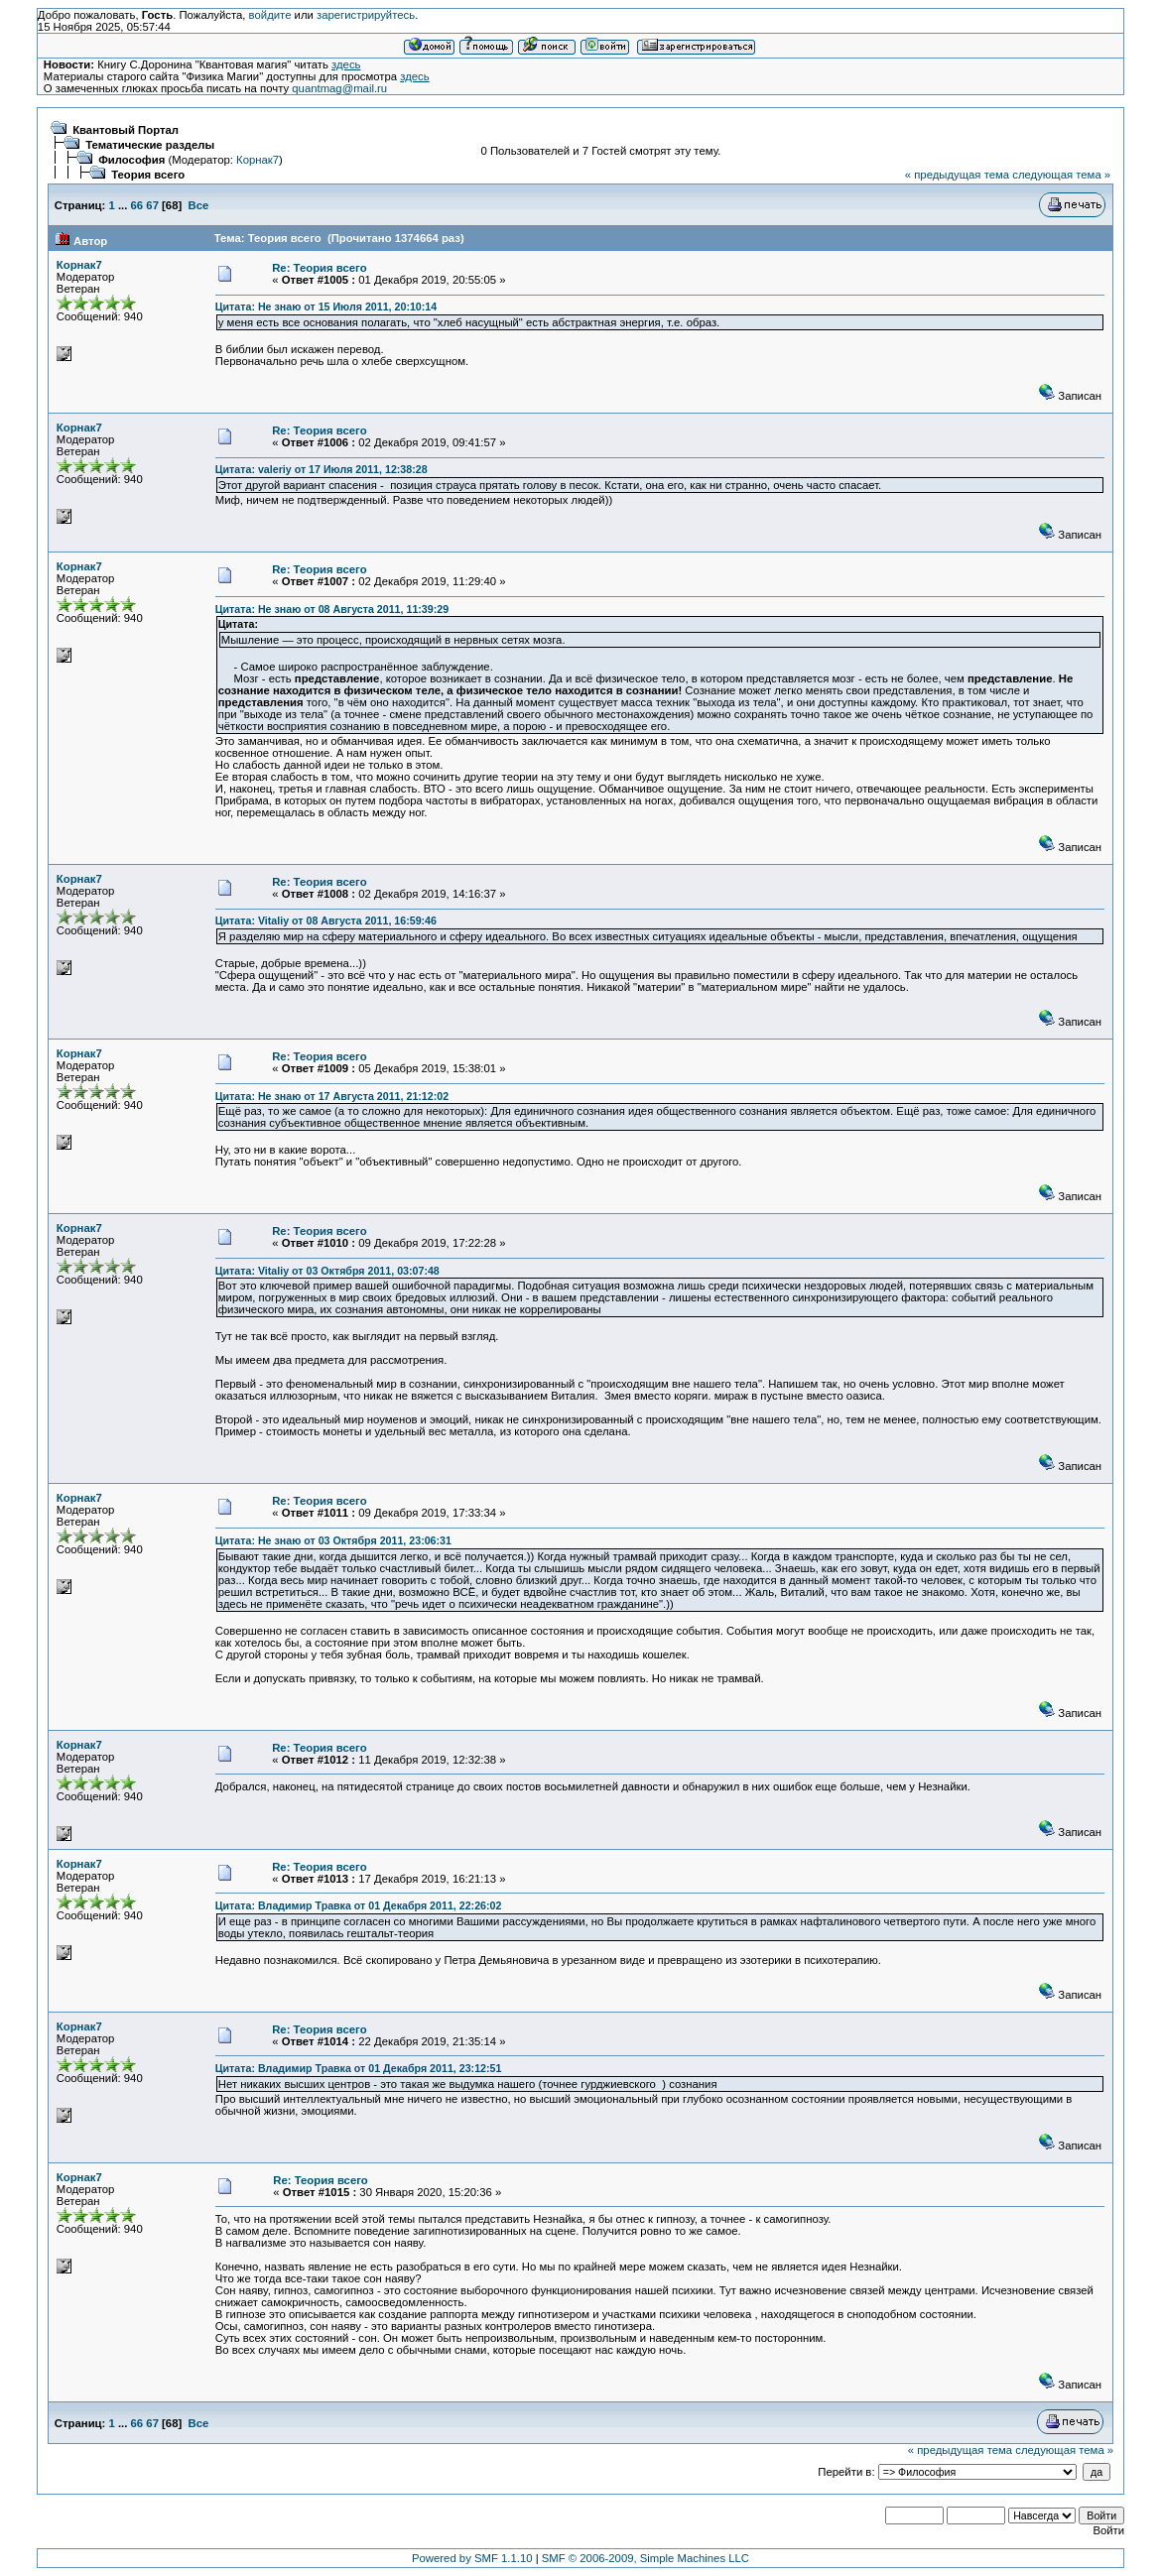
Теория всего (148, 175)
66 (137, 205)
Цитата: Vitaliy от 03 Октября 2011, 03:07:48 (327, 1271)
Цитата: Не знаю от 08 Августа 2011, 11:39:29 (332, 609)
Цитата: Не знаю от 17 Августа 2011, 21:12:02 (332, 1096)
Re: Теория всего (319, 268)
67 (152, 205)
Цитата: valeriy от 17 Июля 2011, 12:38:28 (321, 469)
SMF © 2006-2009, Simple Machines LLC (645, 2558)
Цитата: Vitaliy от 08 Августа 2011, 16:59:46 (326, 920)
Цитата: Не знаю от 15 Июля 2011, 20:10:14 (326, 306)
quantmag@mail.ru (339, 88)
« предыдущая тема (957, 175)
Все (199, 205)
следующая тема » (1061, 175)
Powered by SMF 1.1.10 (472, 2558)
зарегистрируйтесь (366, 15)
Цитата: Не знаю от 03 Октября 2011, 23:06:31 (333, 1540)
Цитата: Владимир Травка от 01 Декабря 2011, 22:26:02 (358, 1905)
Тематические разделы (149, 145)
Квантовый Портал (125, 130)
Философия (131, 160)
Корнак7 (257, 160)
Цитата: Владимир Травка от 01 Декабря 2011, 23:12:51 (358, 2068)
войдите (270, 15)
